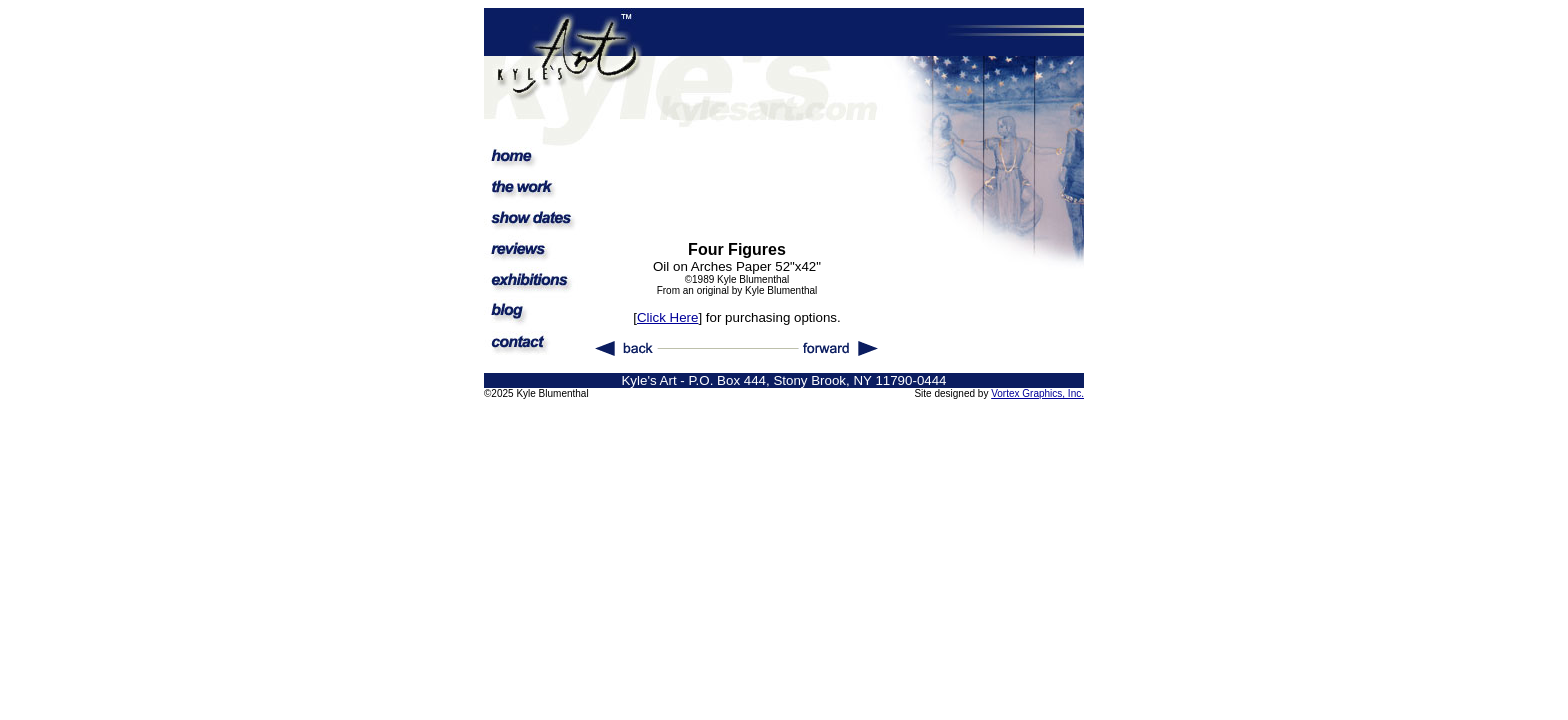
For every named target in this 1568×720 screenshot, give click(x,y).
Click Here (667, 317)
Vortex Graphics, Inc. (1037, 393)
